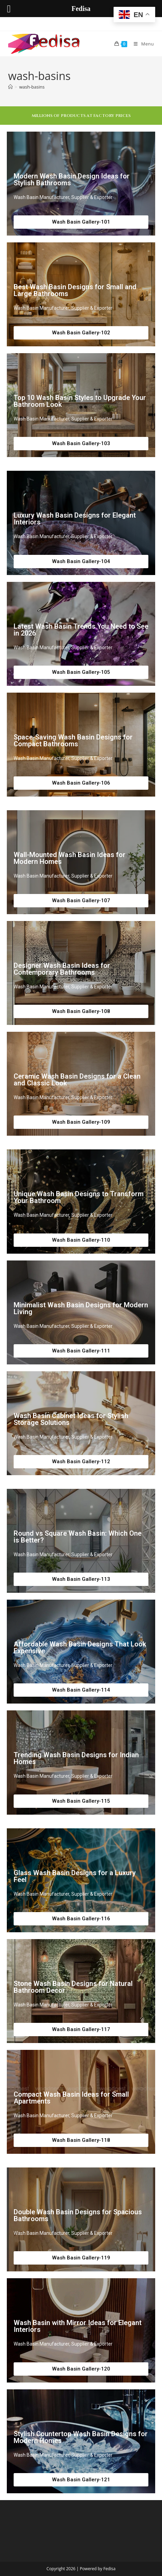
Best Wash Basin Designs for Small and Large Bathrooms (75, 290)
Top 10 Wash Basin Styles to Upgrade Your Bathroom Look (80, 401)
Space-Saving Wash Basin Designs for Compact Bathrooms (73, 740)
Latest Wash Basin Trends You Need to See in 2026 (81, 629)
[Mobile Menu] (141, 44)
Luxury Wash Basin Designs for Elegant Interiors (75, 518)
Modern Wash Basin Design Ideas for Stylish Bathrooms (72, 179)
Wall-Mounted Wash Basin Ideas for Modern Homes (70, 858)
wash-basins (31, 87)
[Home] (10, 87)
